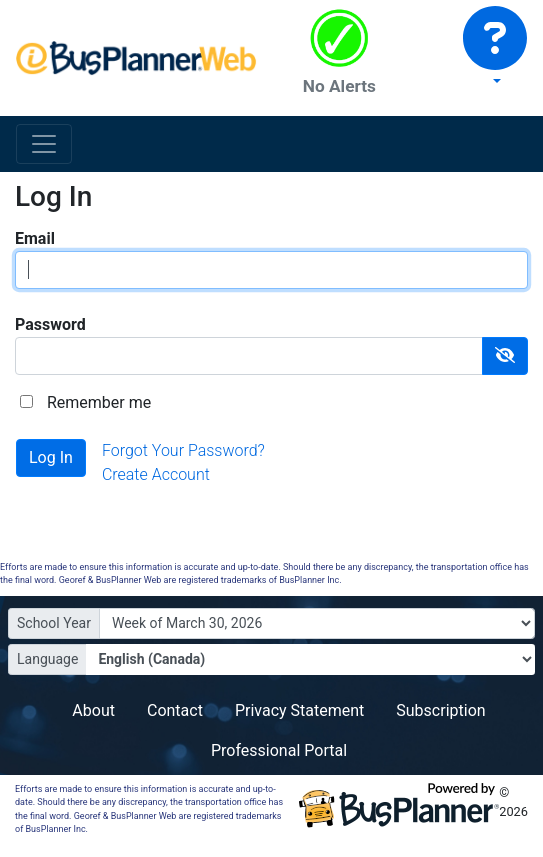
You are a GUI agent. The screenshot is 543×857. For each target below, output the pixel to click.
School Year (54, 623)
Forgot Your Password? (183, 450)
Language (47, 659)
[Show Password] (505, 356)
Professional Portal (279, 750)
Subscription (440, 710)
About (93, 710)
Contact (175, 710)
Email (35, 238)
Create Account (156, 474)
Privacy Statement (299, 710)
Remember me (99, 402)
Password (50, 324)
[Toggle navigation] (44, 144)
